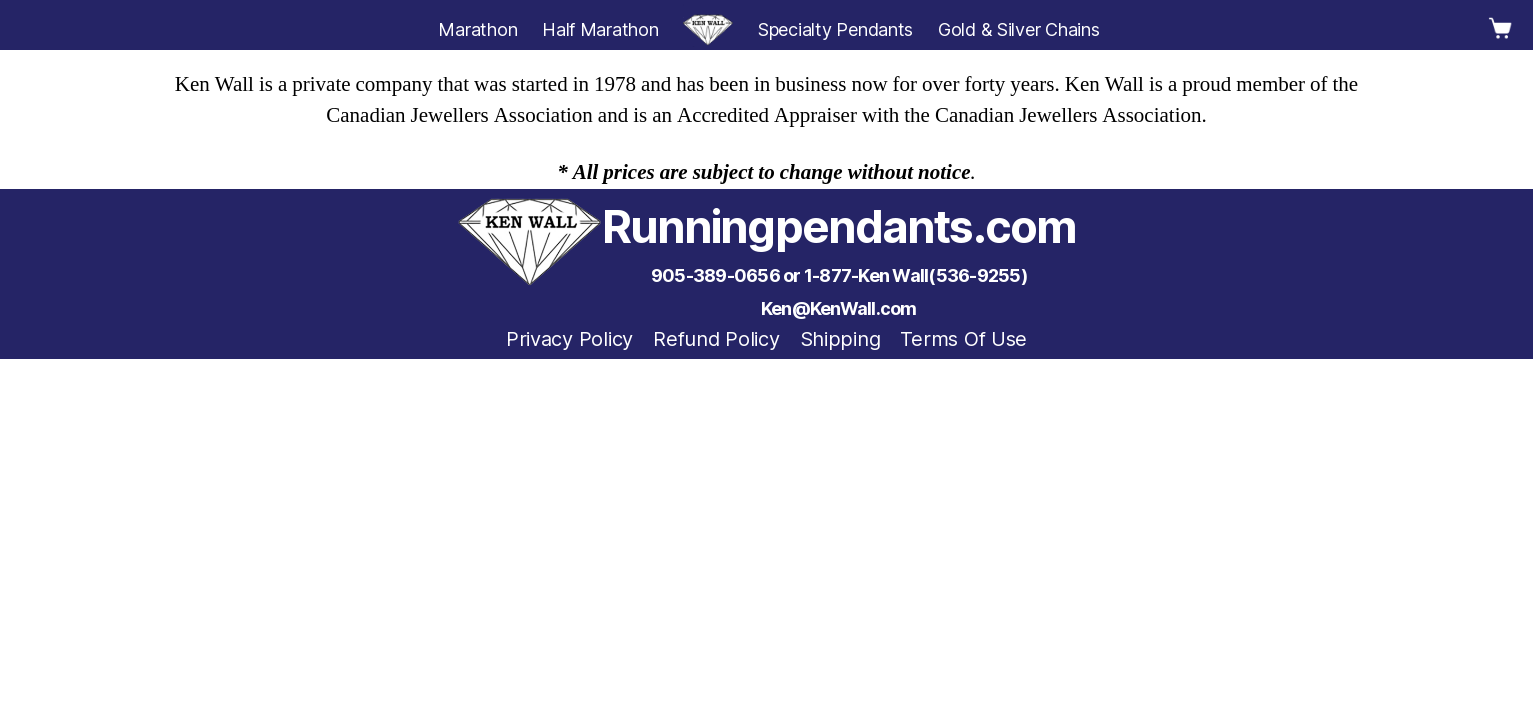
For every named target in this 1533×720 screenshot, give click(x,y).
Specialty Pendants (835, 29)
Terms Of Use (963, 339)
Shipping (840, 339)
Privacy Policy (569, 339)
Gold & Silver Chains (1019, 29)
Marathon (477, 29)
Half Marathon (600, 29)
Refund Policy (716, 339)
